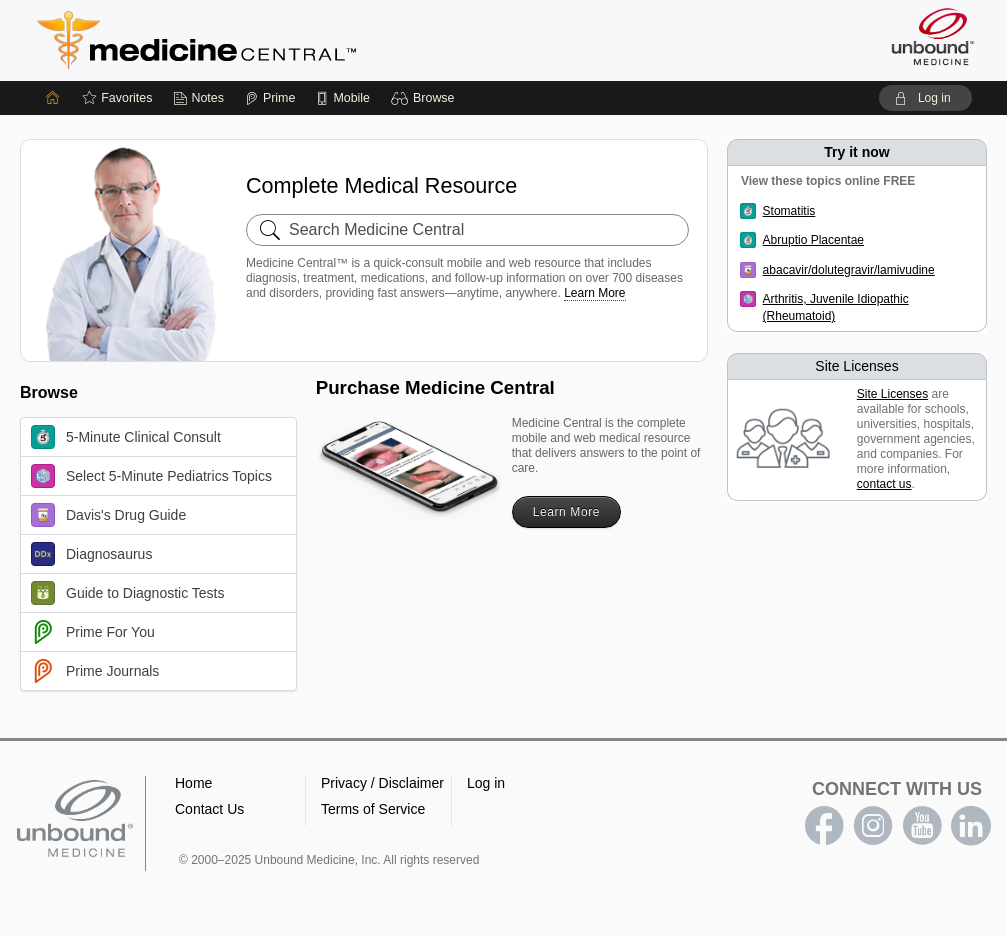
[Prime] (270, 98)
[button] (425, 98)
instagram (873, 826)
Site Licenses (892, 394)
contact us (884, 484)
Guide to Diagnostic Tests (128, 593)
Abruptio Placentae (813, 240)
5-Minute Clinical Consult (126, 437)
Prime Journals (95, 671)
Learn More (594, 293)
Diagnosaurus (91, 554)
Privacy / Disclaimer (382, 783)
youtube (922, 826)
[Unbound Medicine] (933, 36)
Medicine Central (285, 40)
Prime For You (93, 632)
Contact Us (209, 809)
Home (193, 783)
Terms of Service (373, 809)
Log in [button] (486, 783)
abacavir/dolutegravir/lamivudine (849, 270)
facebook (824, 826)
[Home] (53, 98)
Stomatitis (789, 211)
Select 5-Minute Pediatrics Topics (151, 476)
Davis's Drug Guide (108, 515)
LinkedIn (971, 826)
